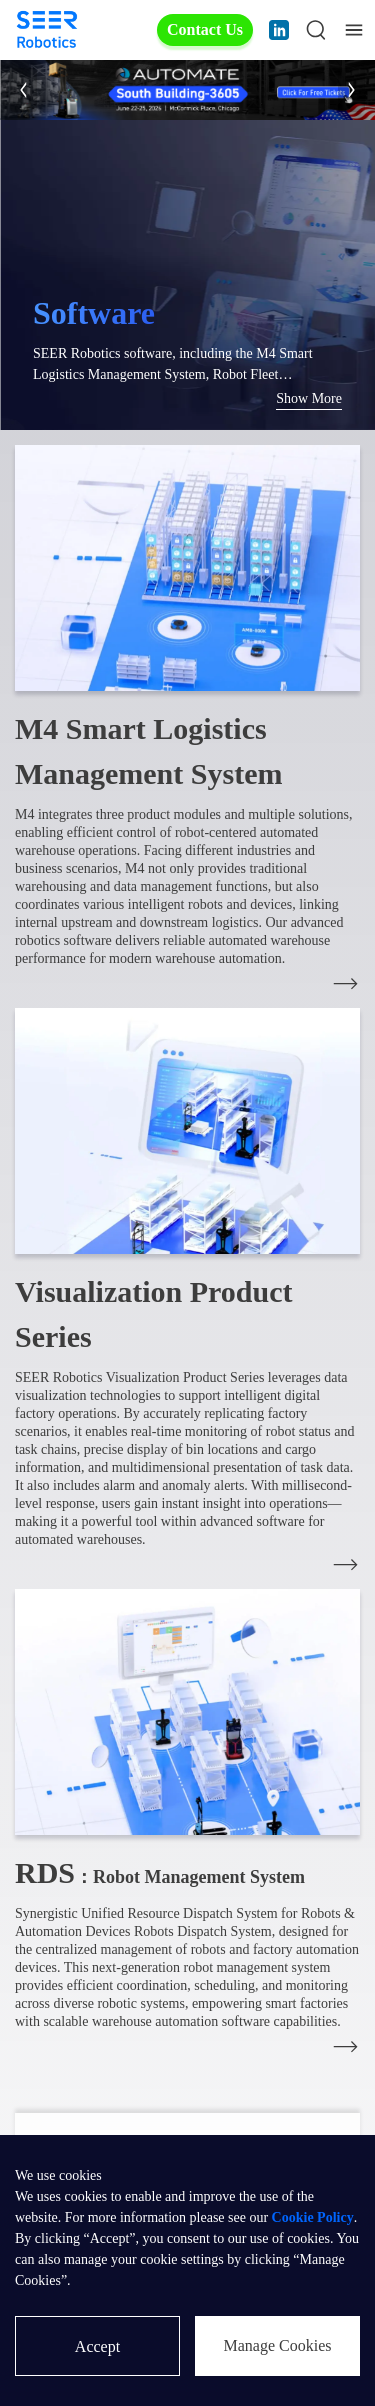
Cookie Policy (313, 2217)
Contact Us (205, 29)
